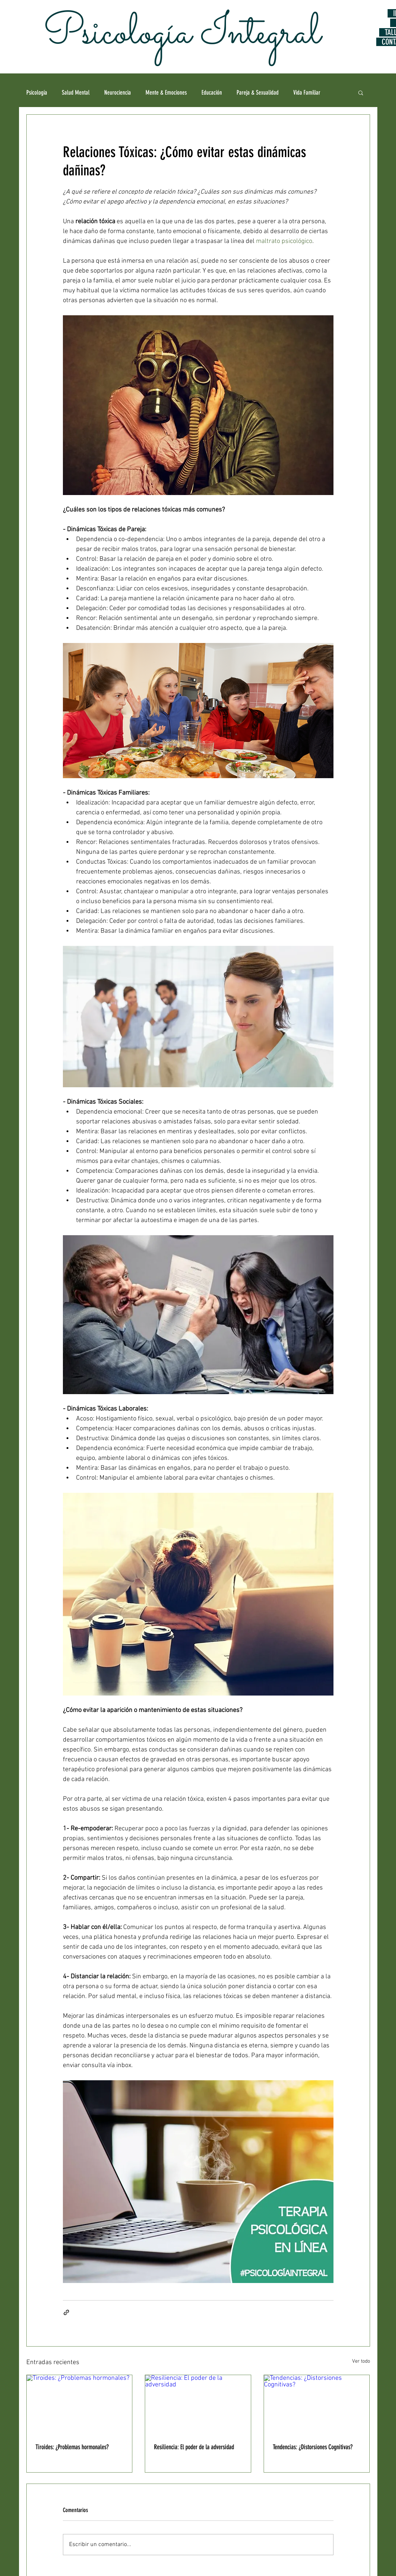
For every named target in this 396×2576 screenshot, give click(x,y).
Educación (211, 92)
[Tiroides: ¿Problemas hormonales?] (79, 2404)
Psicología (36, 92)
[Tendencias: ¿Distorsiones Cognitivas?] (317, 2404)
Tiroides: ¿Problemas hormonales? (72, 2447)
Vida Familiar (306, 92)
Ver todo (361, 2361)
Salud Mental (76, 92)
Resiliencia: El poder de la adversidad (194, 2447)
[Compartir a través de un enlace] (66, 2312)
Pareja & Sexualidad (258, 92)
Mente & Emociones (166, 92)
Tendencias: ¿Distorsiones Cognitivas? (312, 2447)
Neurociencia (117, 92)
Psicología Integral (177, 34)
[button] (360, 92)
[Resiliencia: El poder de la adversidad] (198, 2404)
